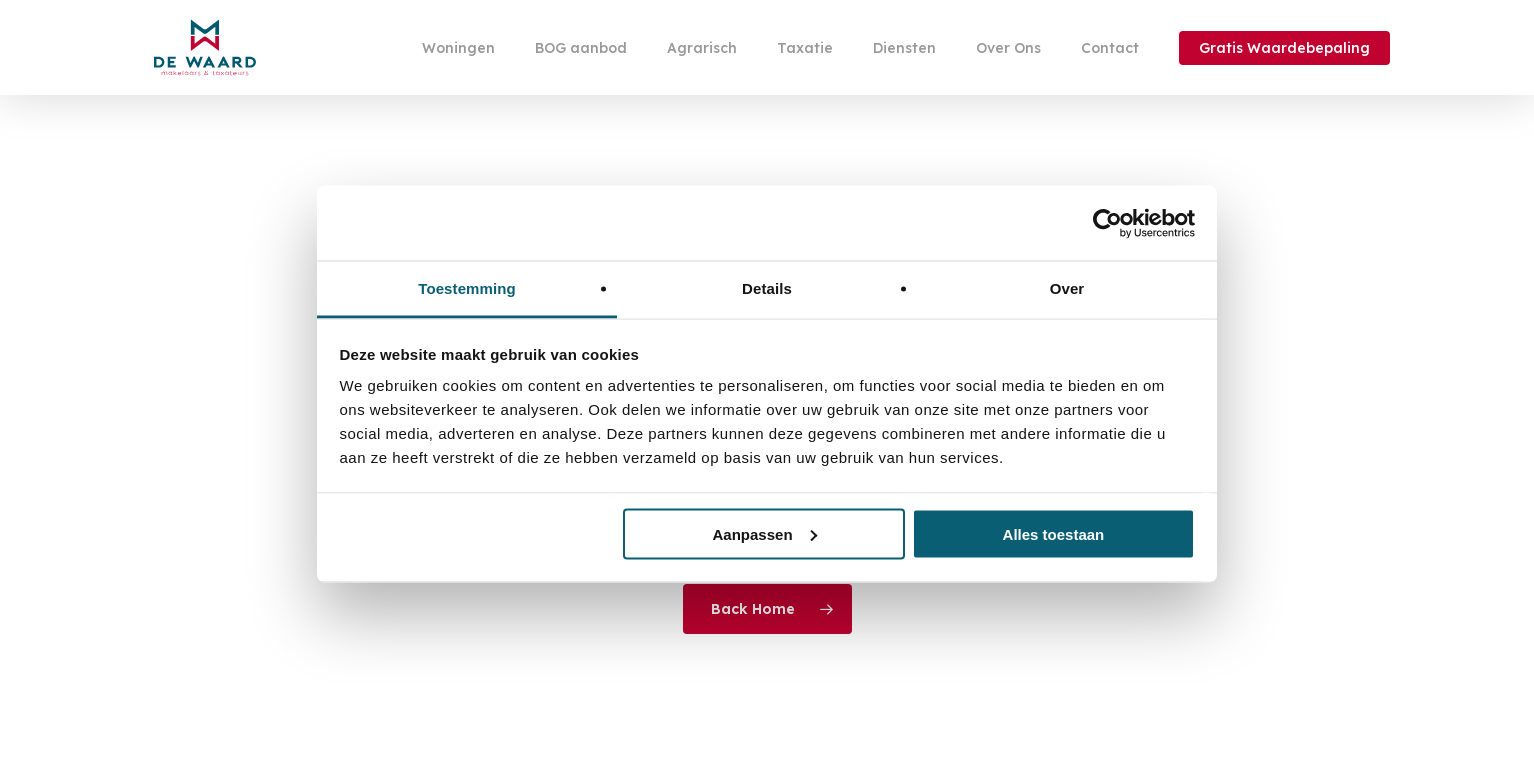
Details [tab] (767, 288)
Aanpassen (765, 533)
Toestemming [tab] (467, 288)
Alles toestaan (1054, 533)
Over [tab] (1067, 288)
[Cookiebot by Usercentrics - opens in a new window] (1107, 223)
